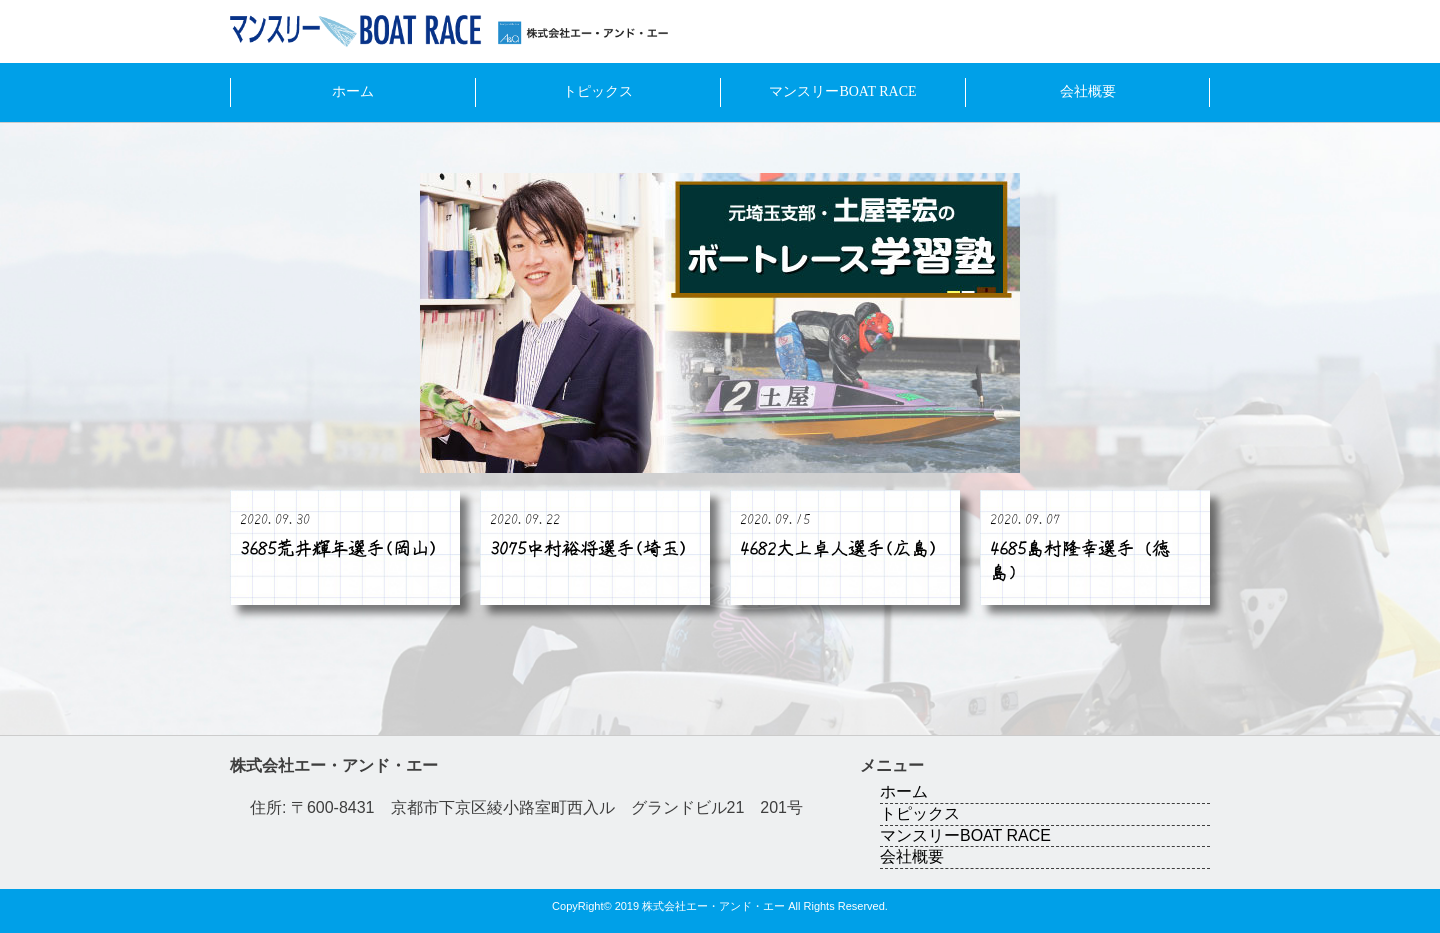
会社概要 (1088, 91)
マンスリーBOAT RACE (842, 91)
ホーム (353, 91)
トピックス (598, 91)
